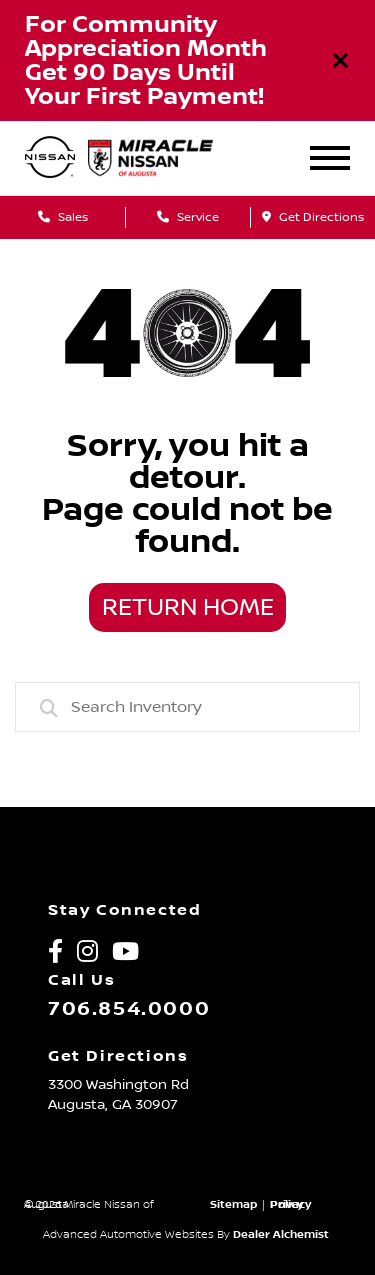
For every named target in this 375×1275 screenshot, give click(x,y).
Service (188, 217)
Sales (63, 217)
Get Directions (313, 217)
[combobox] (187, 707)
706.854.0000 (129, 1009)
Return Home (188, 608)
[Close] (341, 61)
